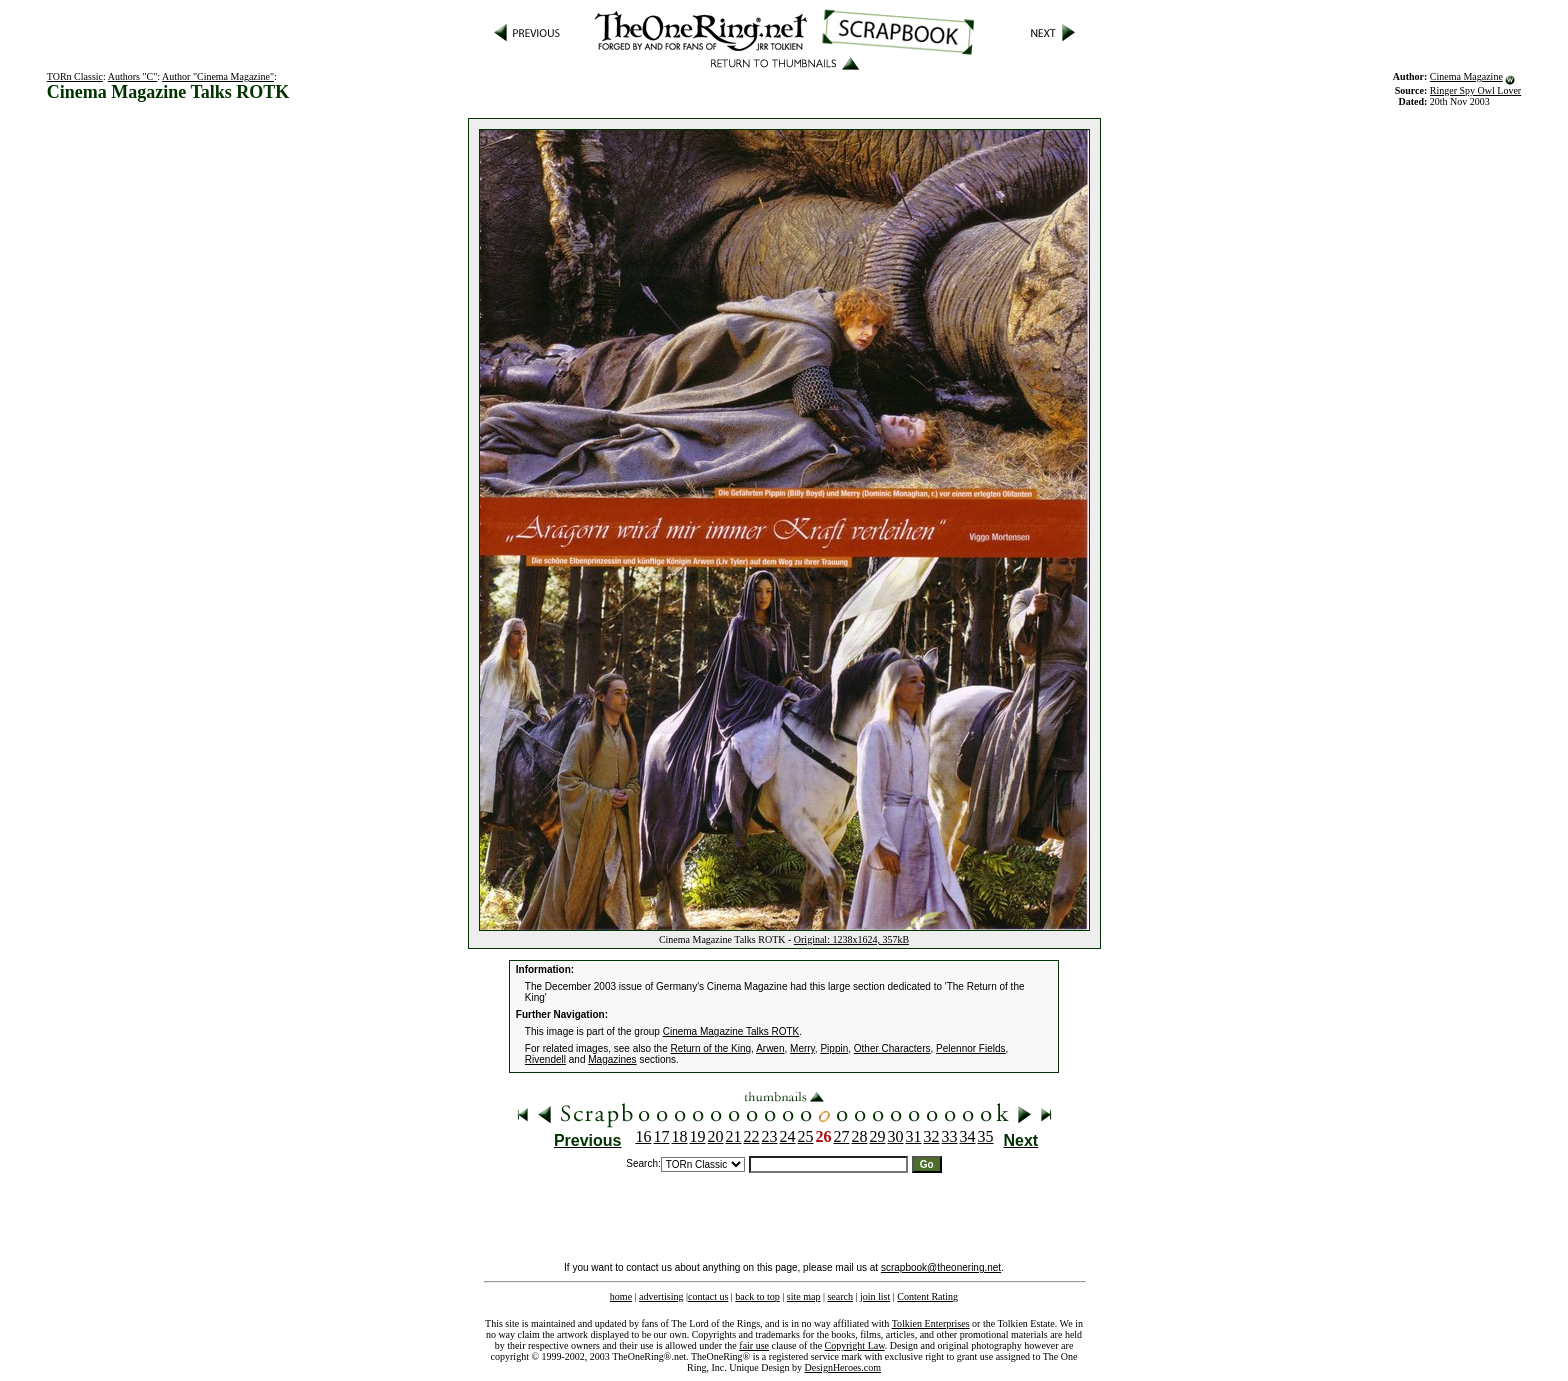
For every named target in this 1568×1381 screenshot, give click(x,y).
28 (860, 1136)
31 (914, 1136)
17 (662, 1136)
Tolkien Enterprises (931, 1323)
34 (968, 1136)
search (840, 1296)
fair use (754, 1345)
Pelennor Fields (970, 1048)
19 (698, 1136)
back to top (757, 1296)
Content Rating (927, 1296)
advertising (661, 1296)
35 (986, 1136)
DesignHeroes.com (843, 1367)
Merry (802, 1048)
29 (878, 1136)
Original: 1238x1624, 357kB (851, 939)
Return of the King (711, 1048)
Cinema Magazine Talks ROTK (731, 1031)
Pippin (834, 1048)
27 (842, 1136)
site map (804, 1296)
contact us (708, 1296)
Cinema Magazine (1466, 76)
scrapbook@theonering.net (941, 1267)
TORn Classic (75, 76)
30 (896, 1136)
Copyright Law (855, 1345)
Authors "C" (133, 76)
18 (680, 1136)
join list (875, 1296)
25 (806, 1136)
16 (644, 1136)
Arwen (770, 1048)
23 (770, 1136)
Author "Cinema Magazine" (218, 76)
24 (788, 1136)
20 (716, 1136)
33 (950, 1136)
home (621, 1296)
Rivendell (545, 1059)
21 (734, 1136)
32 (932, 1136)
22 (752, 1136)
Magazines (612, 1059)
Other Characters (892, 1048)
